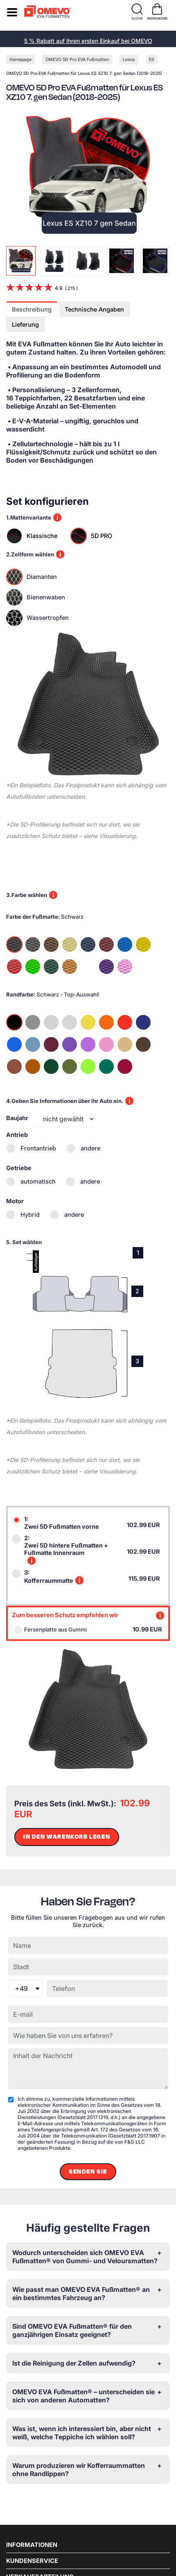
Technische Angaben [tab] (94, 309)
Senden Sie (88, 2171)
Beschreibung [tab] (32, 309)
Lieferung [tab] (25, 324)
